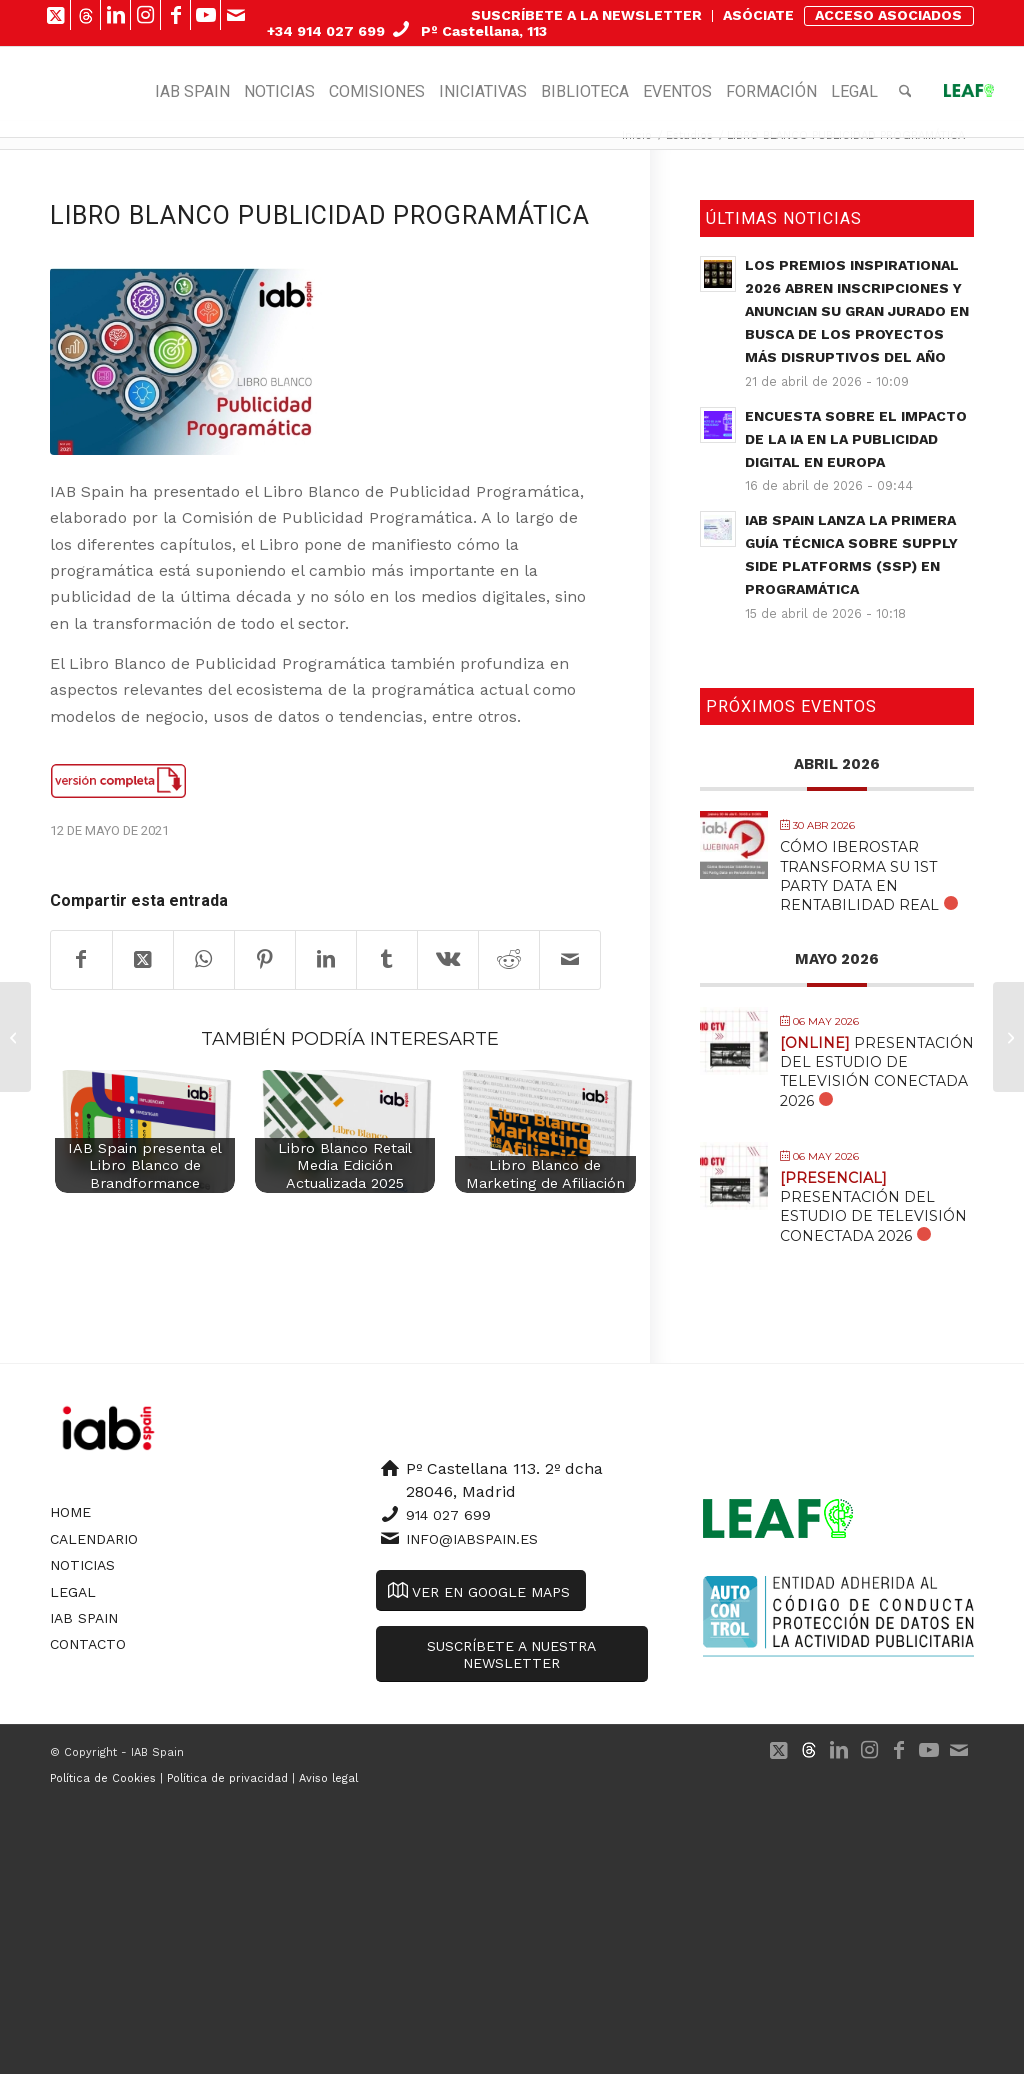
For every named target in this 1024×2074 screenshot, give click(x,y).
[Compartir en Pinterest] (265, 960)
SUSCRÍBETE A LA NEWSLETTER (586, 15)
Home (70, 1512)
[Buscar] (905, 92)
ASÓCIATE (758, 15)
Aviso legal (328, 1778)
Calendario (94, 1539)
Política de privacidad (227, 1778)
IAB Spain (84, 1618)
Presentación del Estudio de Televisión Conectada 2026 (877, 1072)
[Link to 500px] (85, 15)
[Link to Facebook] (175, 15)
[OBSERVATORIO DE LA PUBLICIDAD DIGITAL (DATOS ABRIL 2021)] (1008, 1037)
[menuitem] (587, 16)
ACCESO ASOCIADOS (888, 15)
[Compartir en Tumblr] (387, 960)
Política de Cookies (103, 1778)
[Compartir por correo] (570, 960)
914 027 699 (448, 1515)
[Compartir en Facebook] (81, 960)
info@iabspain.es (472, 1539)
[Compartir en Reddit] (509, 960)
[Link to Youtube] (205, 15)
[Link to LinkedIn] (115, 15)
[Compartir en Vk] (448, 960)
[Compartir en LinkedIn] (326, 960)
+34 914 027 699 (326, 31)
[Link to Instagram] (145, 15)
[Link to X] (55, 15)
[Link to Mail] (236, 15)
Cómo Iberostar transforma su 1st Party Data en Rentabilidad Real (859, 876)
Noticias (82, 1565)
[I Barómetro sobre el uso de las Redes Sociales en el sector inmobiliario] (15, 1037)
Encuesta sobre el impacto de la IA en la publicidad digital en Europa (856, 439)
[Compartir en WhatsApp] (204, 960)
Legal (73, 1592)
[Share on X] (143, 960)
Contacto (88, 1644)
